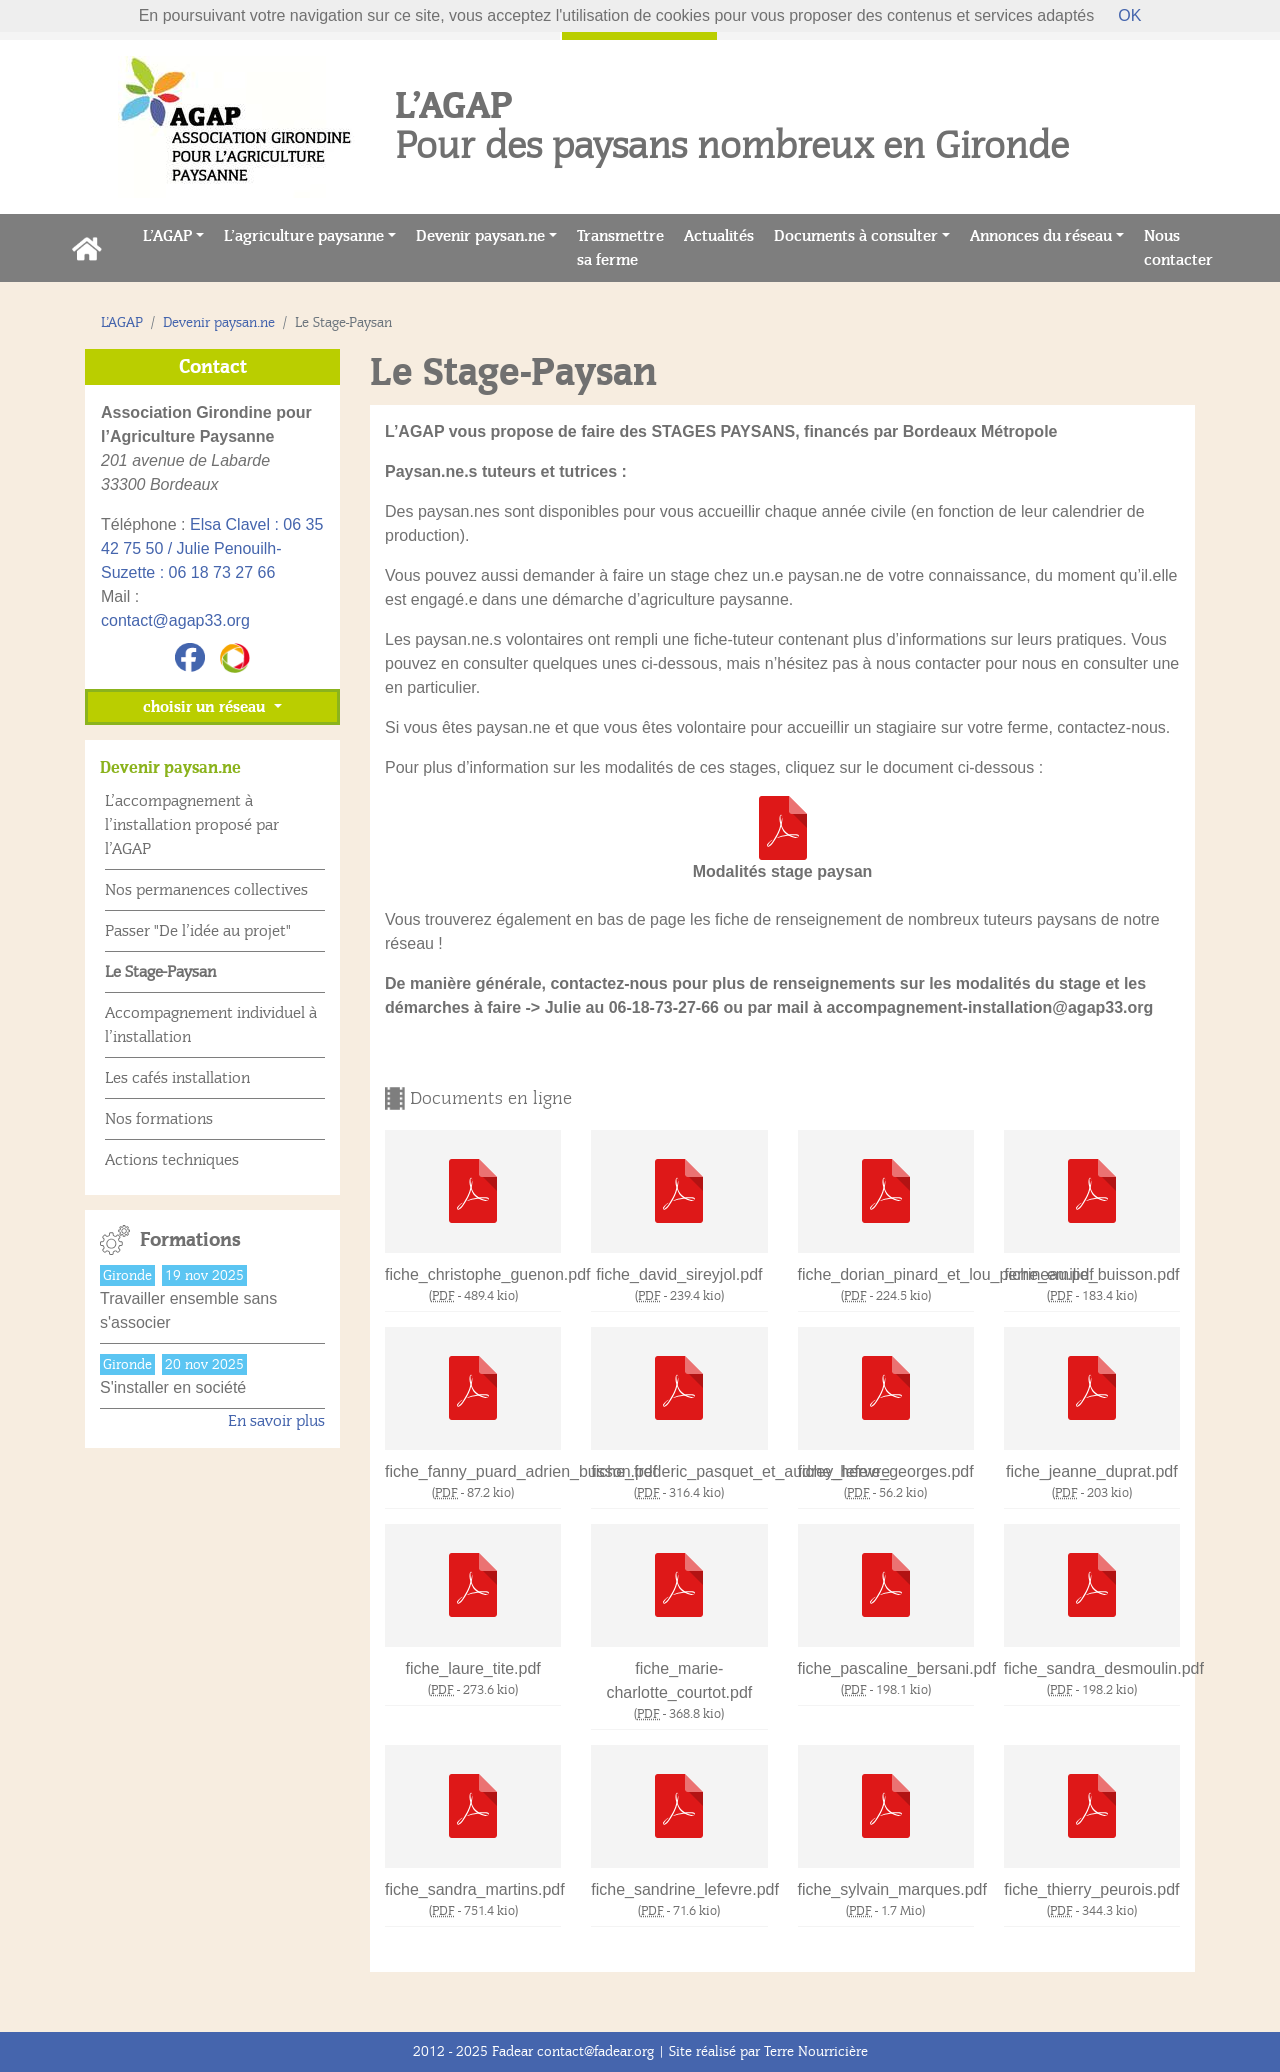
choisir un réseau (206, 707)
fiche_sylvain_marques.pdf (886, 1889)
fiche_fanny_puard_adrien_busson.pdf (473, 1471)
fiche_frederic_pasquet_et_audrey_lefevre (679, 1471)
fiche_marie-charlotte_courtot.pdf (679, 1680)
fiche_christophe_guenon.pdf (473, 1274)
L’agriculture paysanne (304, 236)
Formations (190, 1240)
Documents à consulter (856, 236)
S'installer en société (173, 1387)
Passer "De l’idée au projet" (198, 931)
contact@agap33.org (175, 620)
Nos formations (159, 1119)
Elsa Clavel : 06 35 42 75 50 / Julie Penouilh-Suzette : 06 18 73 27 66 (212, 548)
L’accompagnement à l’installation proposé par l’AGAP (192, 825)
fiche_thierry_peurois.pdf (1091, 1889)
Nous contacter (1183, 248)
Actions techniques (172, 1160)
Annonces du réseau (1041, 236)
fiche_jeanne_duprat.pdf (1092, 1471)
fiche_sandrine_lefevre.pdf (679, 1889)
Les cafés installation (177, 1078)
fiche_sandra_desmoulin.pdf (1092, 1668)
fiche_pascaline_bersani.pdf (886, 1668)
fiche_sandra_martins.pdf (473, 1889)
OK (1129, 15)
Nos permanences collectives (206, 890)
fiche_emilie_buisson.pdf (1091, 1274)
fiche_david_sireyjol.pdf (679, 1274)
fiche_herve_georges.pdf (886, 1471)
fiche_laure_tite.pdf (473, 1668)
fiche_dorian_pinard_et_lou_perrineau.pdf (886, 1274)
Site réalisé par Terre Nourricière (768, 2051)
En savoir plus (276, 1421)
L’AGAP (167, 236)
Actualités (724, 234)
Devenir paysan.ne (480, 236)
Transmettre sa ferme (625, 248)
